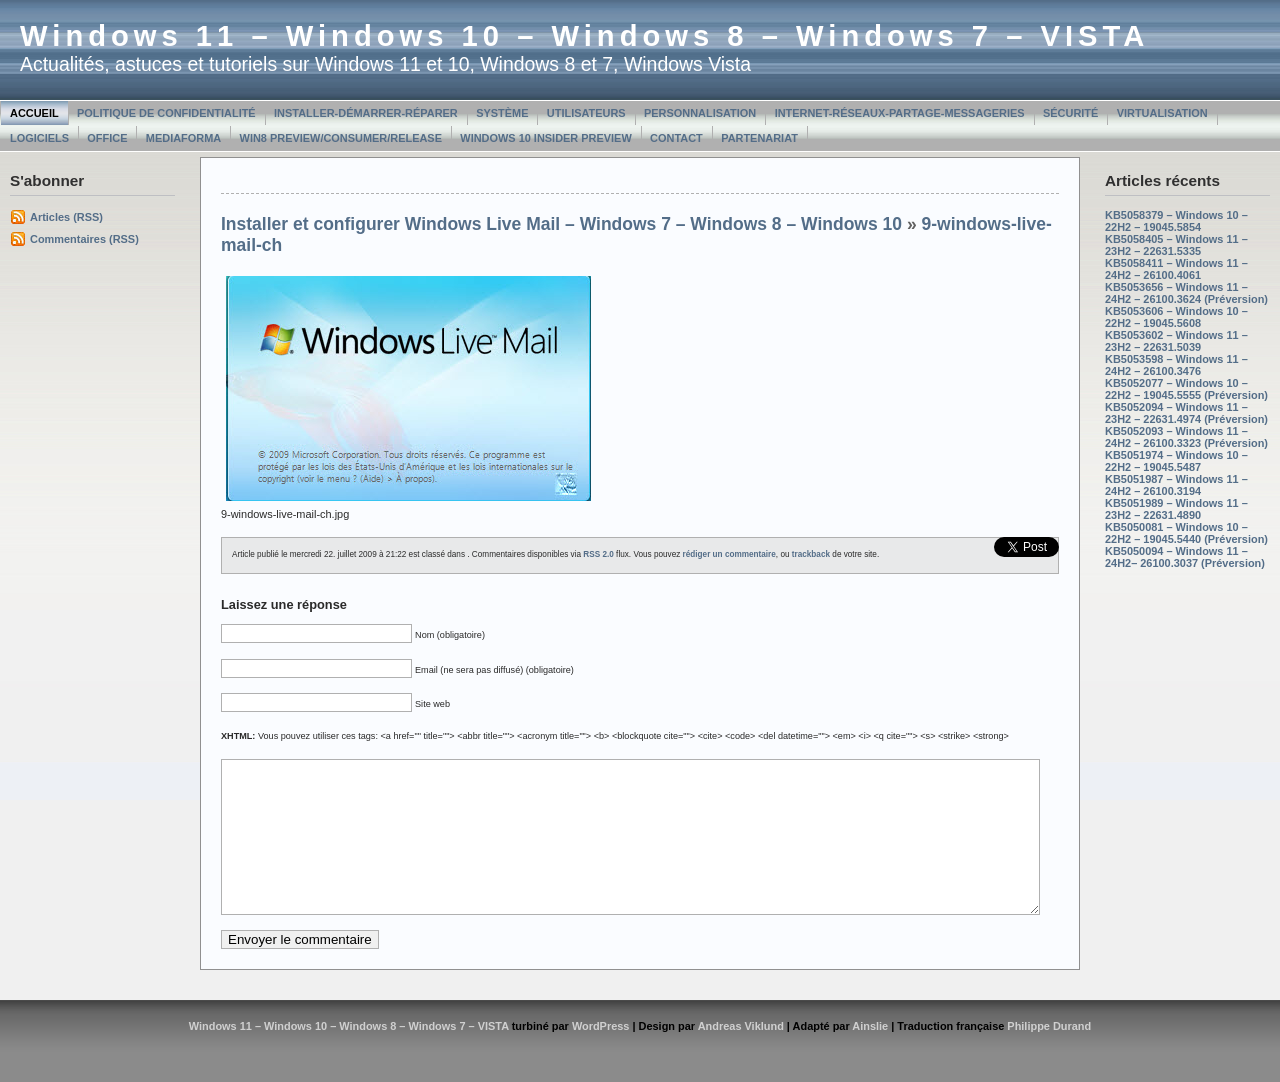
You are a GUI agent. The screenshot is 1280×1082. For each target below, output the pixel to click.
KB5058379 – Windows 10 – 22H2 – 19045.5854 (1176, 221)
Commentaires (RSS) (84, 239)
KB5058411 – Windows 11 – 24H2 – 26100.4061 (1176, 269)
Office (107, 138)
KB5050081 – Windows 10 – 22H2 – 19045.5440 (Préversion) (1186, 533)
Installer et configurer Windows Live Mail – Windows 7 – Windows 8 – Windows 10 (561, 224)
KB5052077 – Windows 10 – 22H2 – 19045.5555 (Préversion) (1186, 389)
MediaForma (183, 138)
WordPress (601, 1056)
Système (502, 113)
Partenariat (759, 138)
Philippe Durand (1049, 1056)
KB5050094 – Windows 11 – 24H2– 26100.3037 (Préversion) (1185, 557)
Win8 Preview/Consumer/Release (341, 138)
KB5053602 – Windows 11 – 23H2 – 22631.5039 (1176, 341)
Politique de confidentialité (166, 113)
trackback (811, 554)
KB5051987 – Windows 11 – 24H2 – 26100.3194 (1176, 485)
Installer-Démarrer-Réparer (366, 113)
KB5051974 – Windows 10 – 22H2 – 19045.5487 (1176, 461)
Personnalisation (700, 113)
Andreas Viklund (741, 1056)
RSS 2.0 (598, 554)
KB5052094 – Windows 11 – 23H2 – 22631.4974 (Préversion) (1186, 413)
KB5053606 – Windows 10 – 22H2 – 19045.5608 (1176, 317)
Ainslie (870, 1056)
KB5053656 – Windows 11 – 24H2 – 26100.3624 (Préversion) (1186, 293)
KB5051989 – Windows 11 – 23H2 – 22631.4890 (1176, 509)
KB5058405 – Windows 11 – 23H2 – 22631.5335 (1176, 245)
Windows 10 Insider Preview (545, 138)
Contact (676, 138)
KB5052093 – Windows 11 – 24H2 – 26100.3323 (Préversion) (1186, 437)
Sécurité (1070, 113)
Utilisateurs (586, 113)
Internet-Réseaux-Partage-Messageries (900, 113)
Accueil (34, 113)
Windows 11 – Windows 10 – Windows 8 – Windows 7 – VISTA (584, 36)
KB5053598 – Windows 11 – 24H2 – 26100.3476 (1176, 365)
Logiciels (39, 138)
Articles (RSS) (66, 217)
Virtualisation (1162, 113)
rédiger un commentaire (729, 554)
